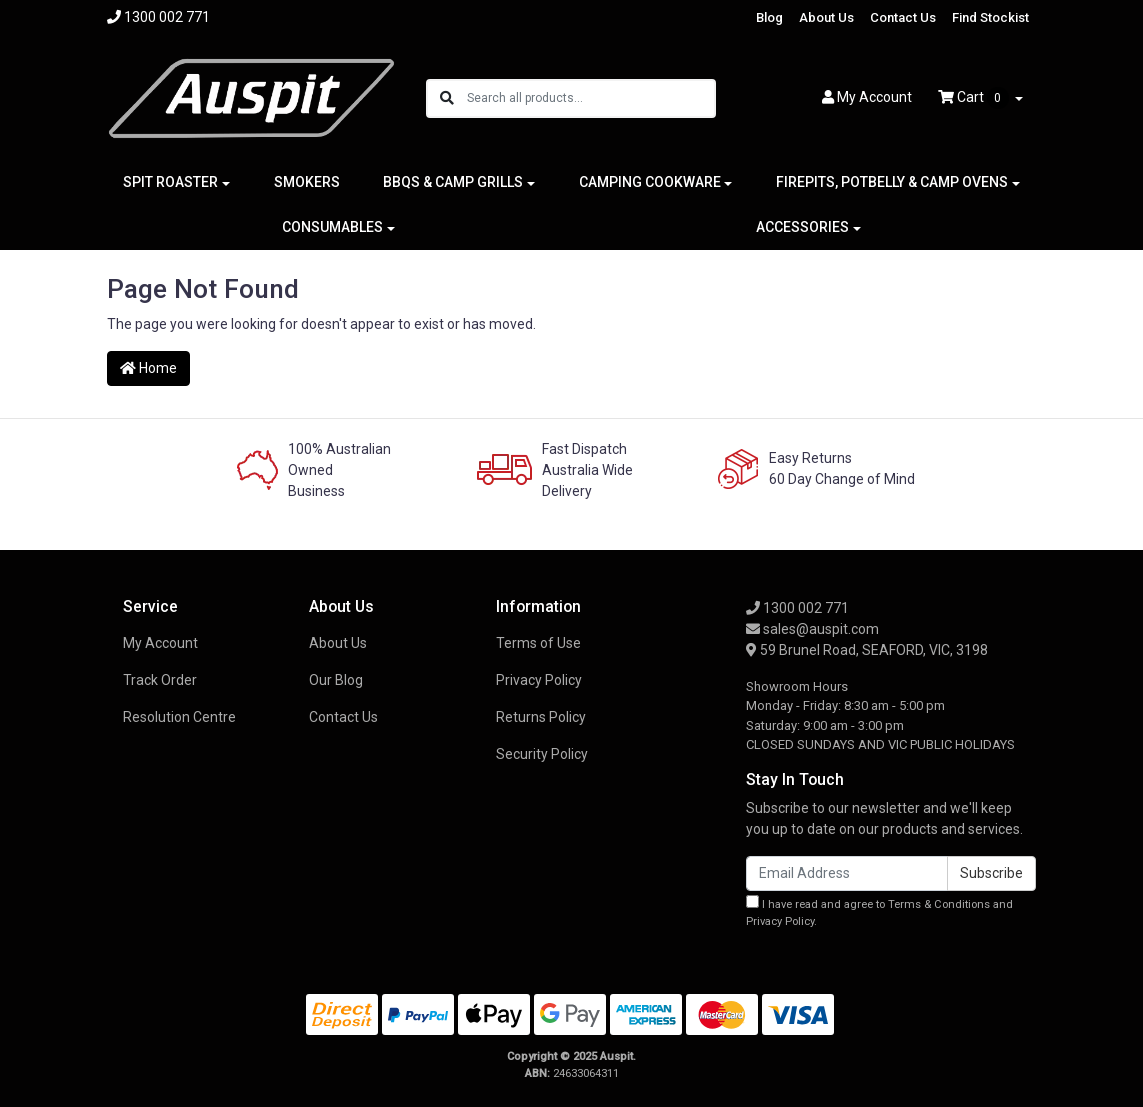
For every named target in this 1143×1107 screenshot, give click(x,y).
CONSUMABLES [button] (332, 227)
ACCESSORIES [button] (802, 227)
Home (148, 368)
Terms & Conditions (939, 904)
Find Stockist (990, 17)
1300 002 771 (797, 608)
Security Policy (542, 754)
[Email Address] (847, 873)
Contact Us (903, 17)
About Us (826, 17)
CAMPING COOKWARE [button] (650, 182)
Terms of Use (538, 643)
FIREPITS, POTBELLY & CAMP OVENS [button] (892, 182)
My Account (160, 643)
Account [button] (867, 97)
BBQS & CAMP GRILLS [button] (453, 182)
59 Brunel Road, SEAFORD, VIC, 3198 (867, 650)
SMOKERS (307, 182)
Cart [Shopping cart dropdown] (975, 98)
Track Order (160, 680)
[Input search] (590, 98)
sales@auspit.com (812, 629)
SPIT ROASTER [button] (170, 182)
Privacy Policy (539, 680)
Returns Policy (541, 717)
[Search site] (447, 98)
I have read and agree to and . (879, 911)
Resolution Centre (179, 717)
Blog (769, 17)
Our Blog (336, 680)
